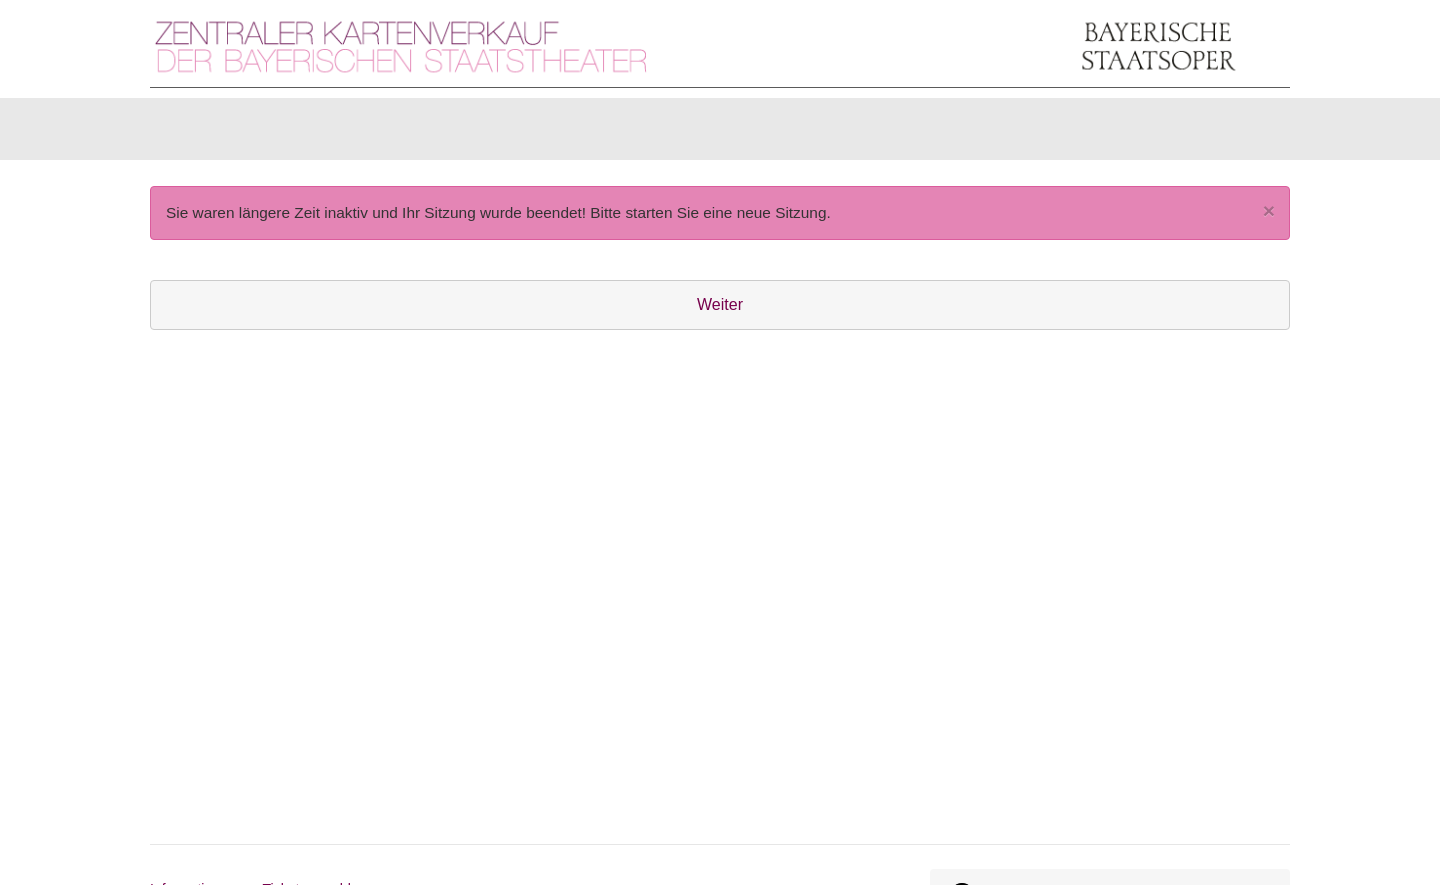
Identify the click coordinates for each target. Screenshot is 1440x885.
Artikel (291, 133)
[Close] (1269, 220)
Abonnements (536, 133)
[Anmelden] (1071, 134)
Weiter (720, 314)
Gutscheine (400, 133)
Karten (199, 133)
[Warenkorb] (1212, 134)
